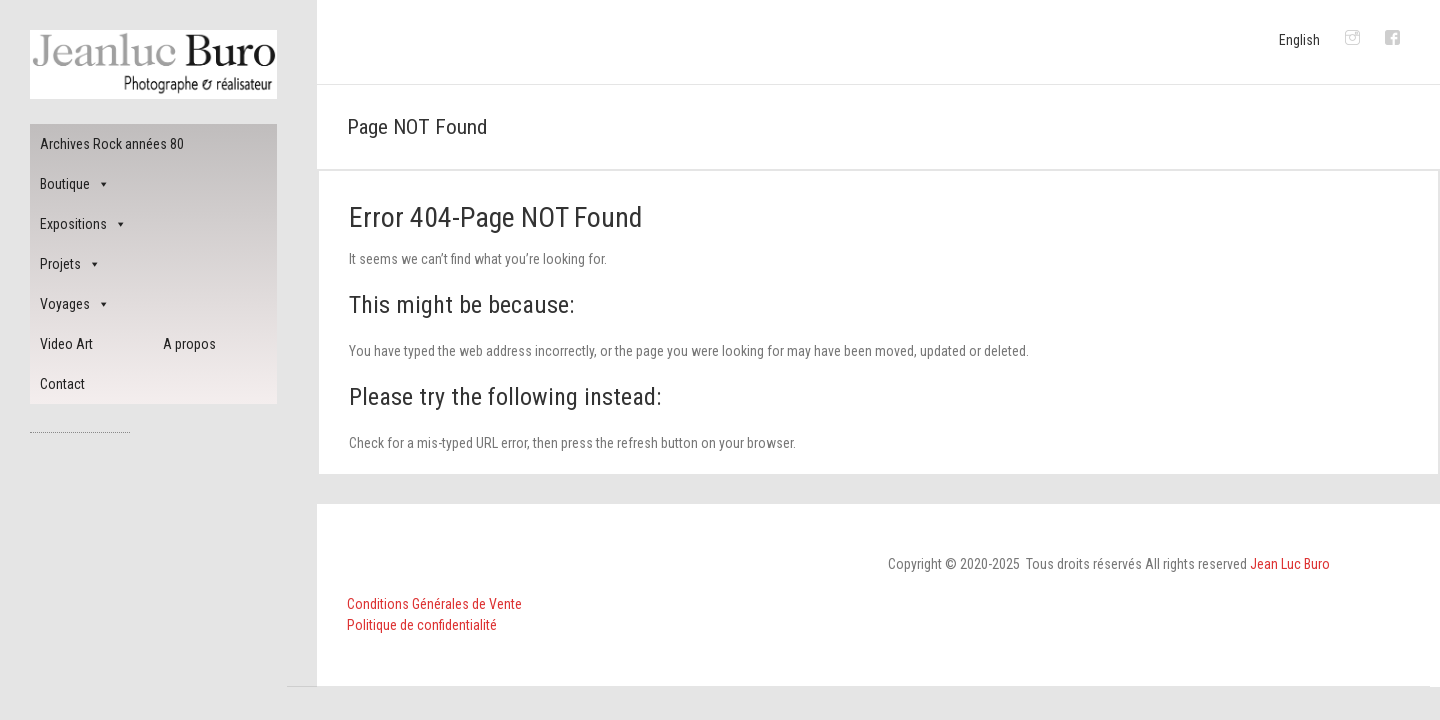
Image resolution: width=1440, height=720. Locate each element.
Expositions (83, 224)
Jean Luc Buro (1290, 564)
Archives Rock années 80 (112, 144)
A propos (189, 344)
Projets (70, 264)
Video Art (66, 344)
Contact (62, 384)
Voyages (75, 304)
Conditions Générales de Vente (434, 604)
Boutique (75, 184)
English (1299, 40)
